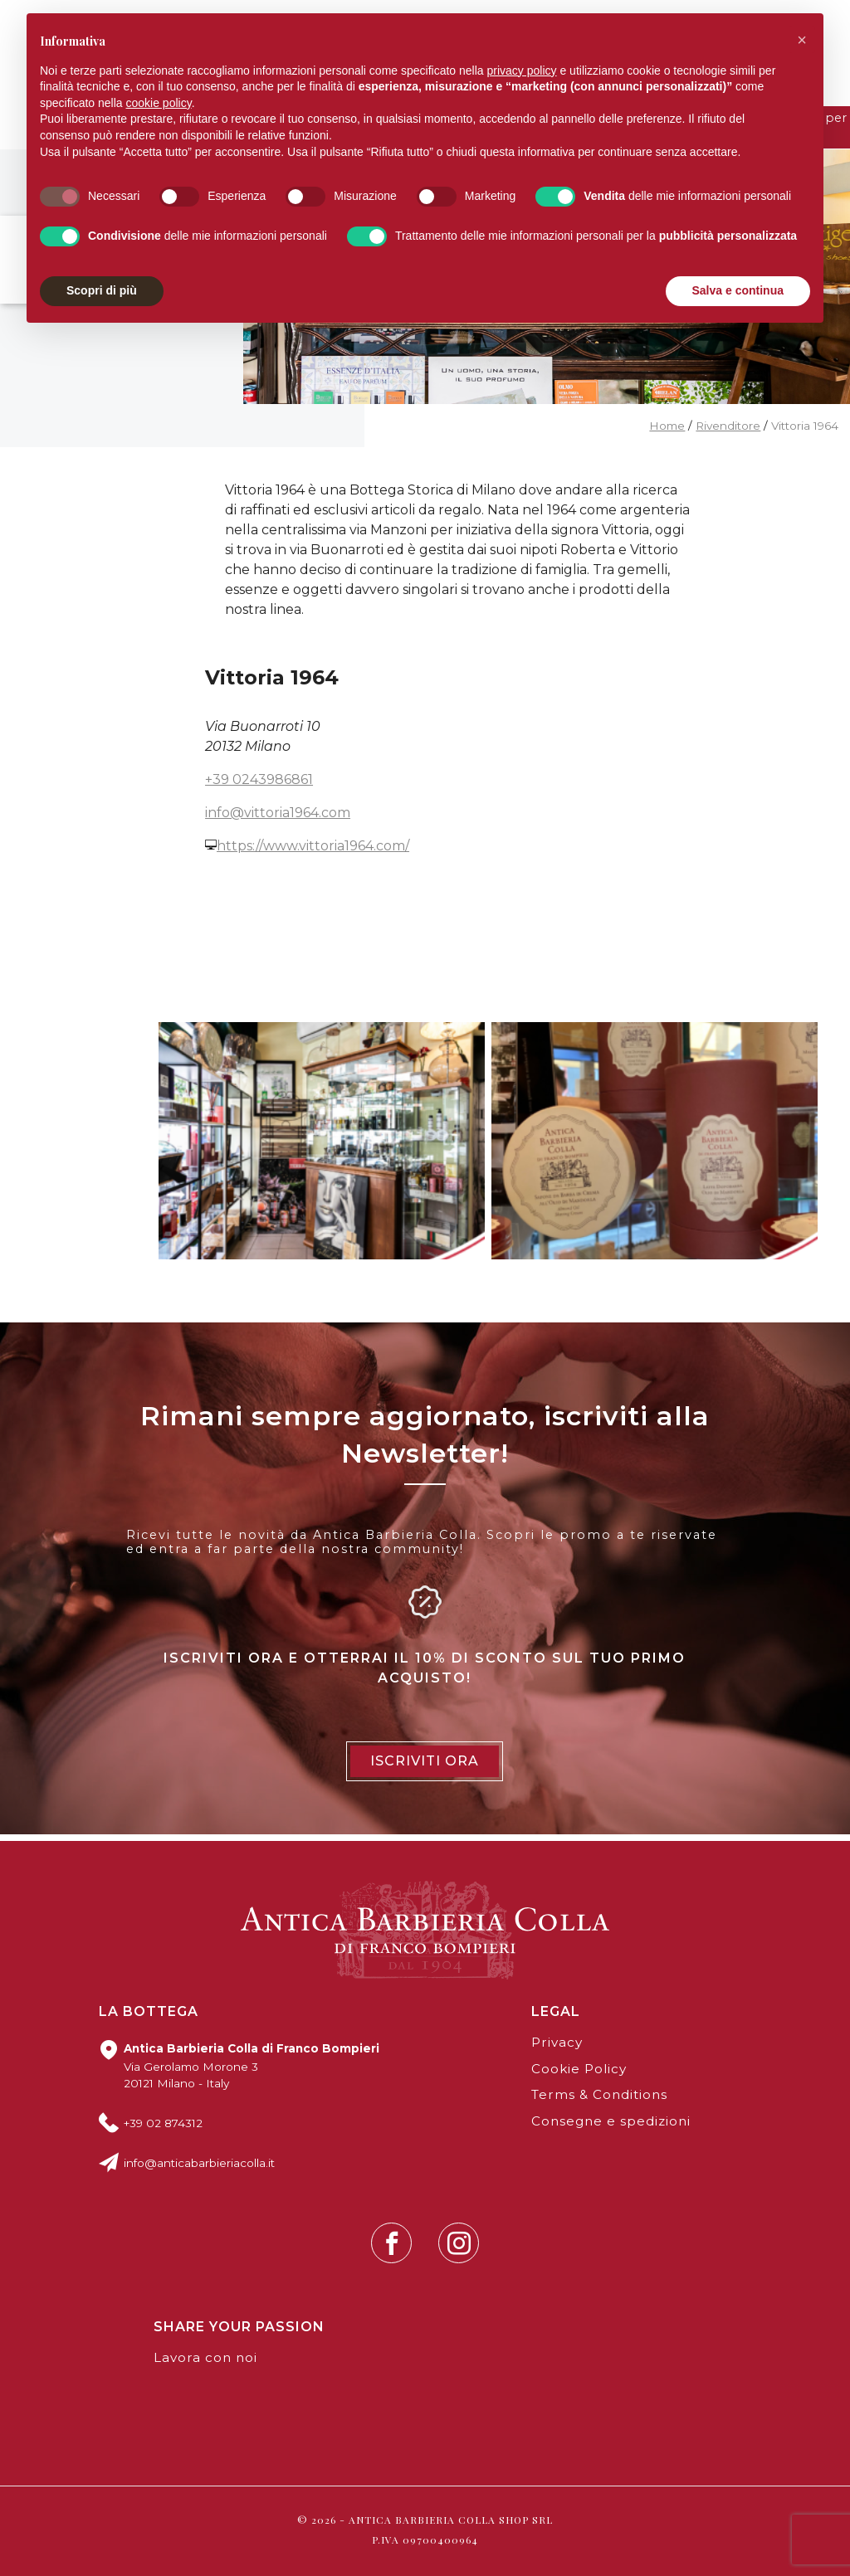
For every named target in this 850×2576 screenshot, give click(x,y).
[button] (802, 40)
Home (667, 425)
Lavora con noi (205, 2357)
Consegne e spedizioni (611, 2121)
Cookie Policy (579, 2069)
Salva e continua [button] (738, 290)
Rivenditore (728, 425)
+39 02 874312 (163, 2123)
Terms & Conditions (599, 2094)
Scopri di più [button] (101, 290)
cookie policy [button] (159, 103)
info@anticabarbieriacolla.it (199, 2162)
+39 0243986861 (259, 779)
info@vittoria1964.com (277, 813)
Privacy (557, 2042)
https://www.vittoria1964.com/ (313, 846)
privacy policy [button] (522, 70)
